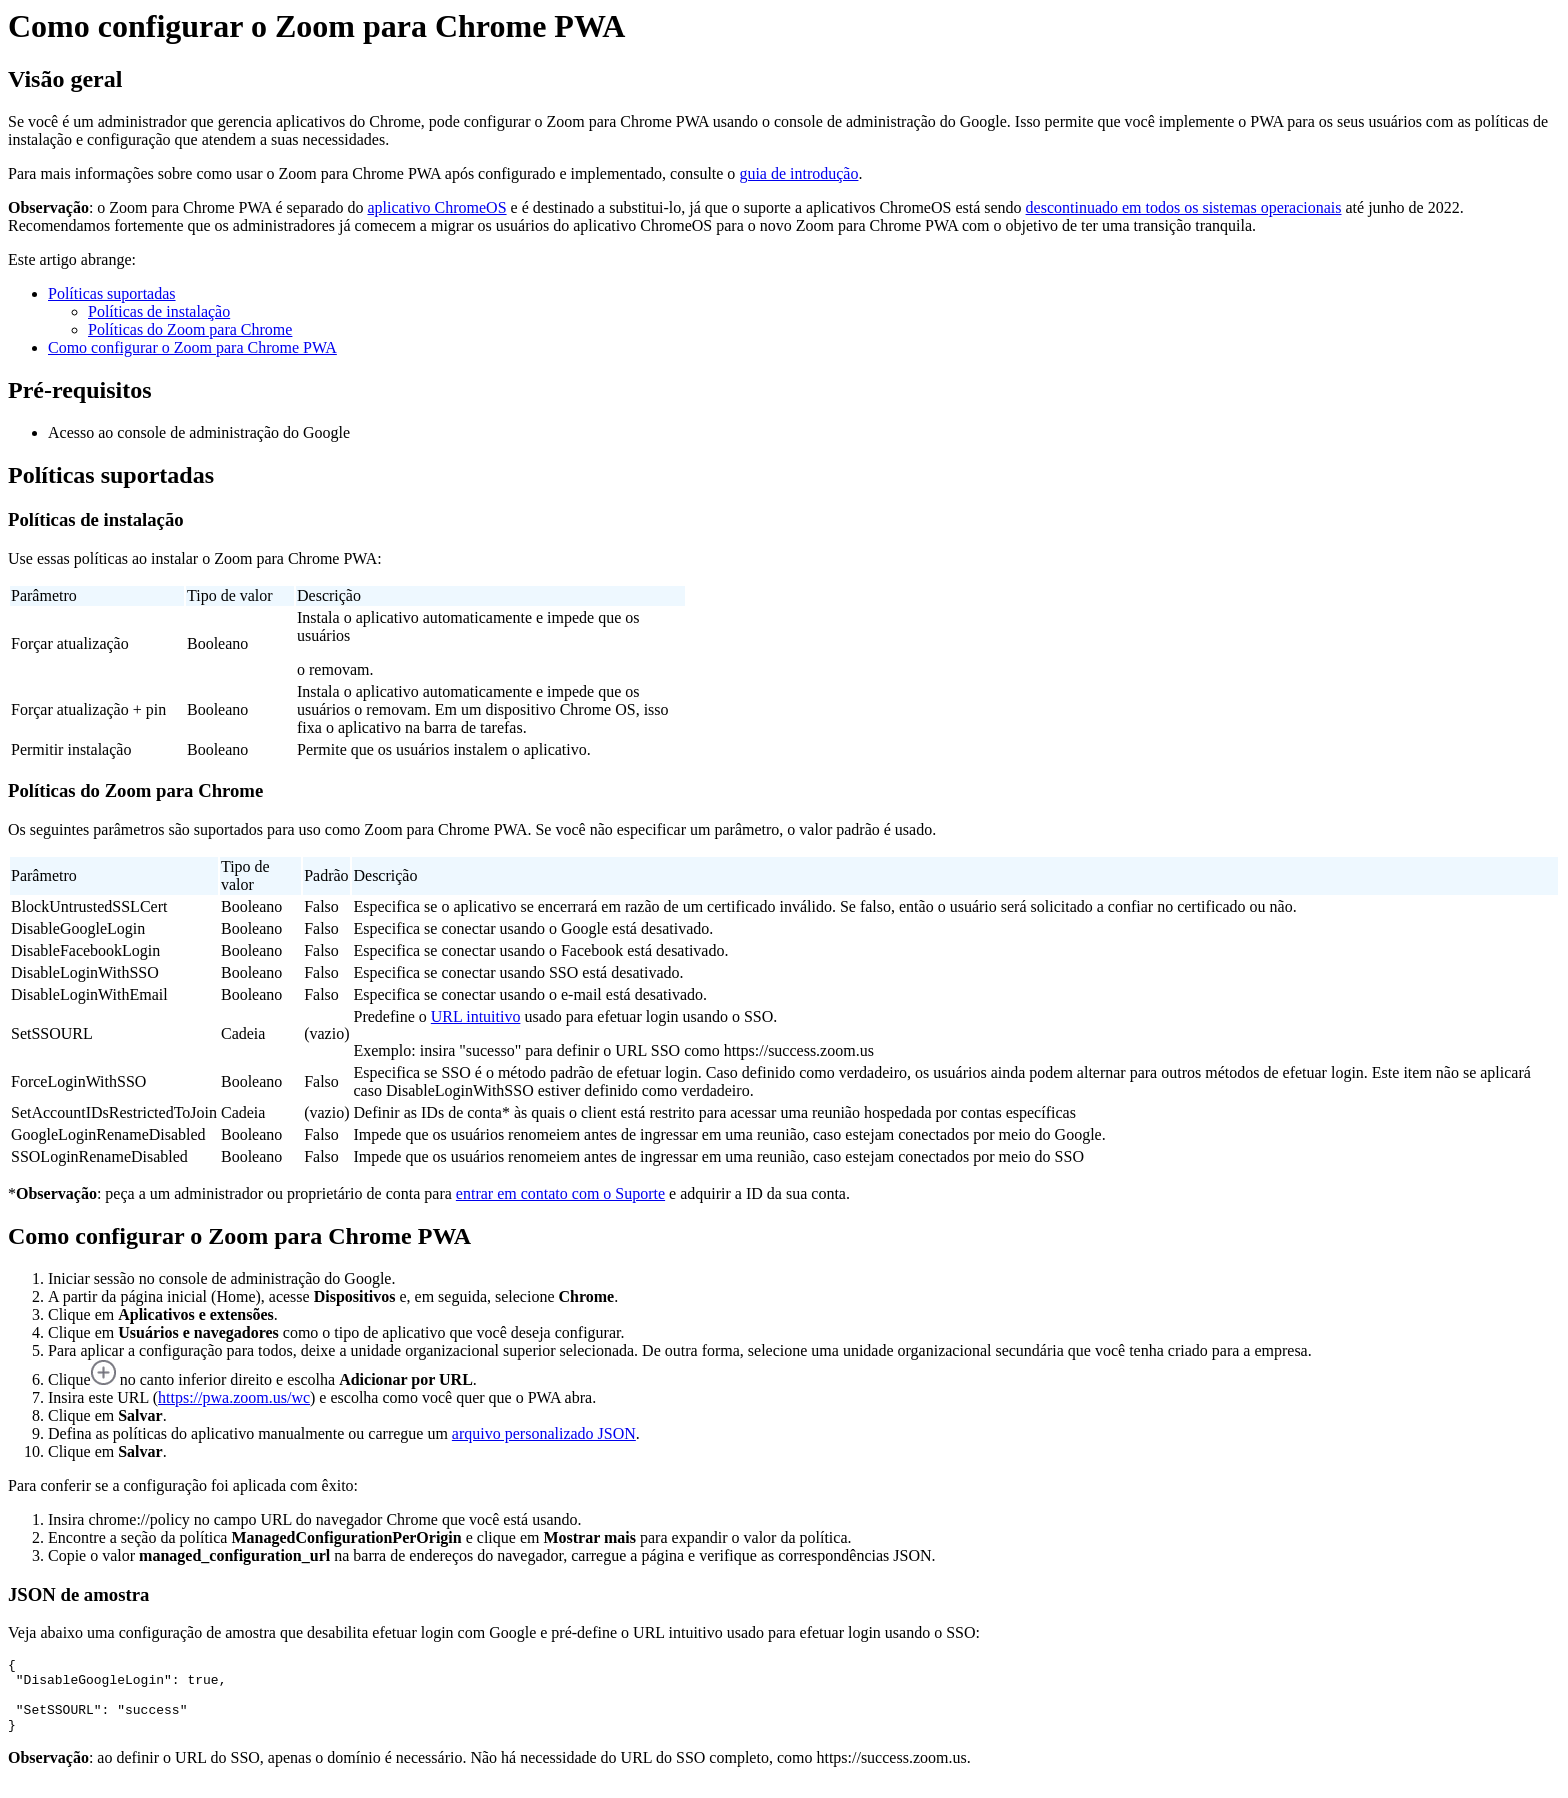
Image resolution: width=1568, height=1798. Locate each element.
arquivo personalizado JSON (544, 1433)
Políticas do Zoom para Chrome (190, 329)
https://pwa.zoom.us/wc (234, 1397)
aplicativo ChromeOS (436, 207)
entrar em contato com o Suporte (560, 1193)
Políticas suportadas (112, 293)
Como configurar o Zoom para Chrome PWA (192, 347)
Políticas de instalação (159, 311)
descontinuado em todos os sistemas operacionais (1184, 207)
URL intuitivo (476, 1016)
